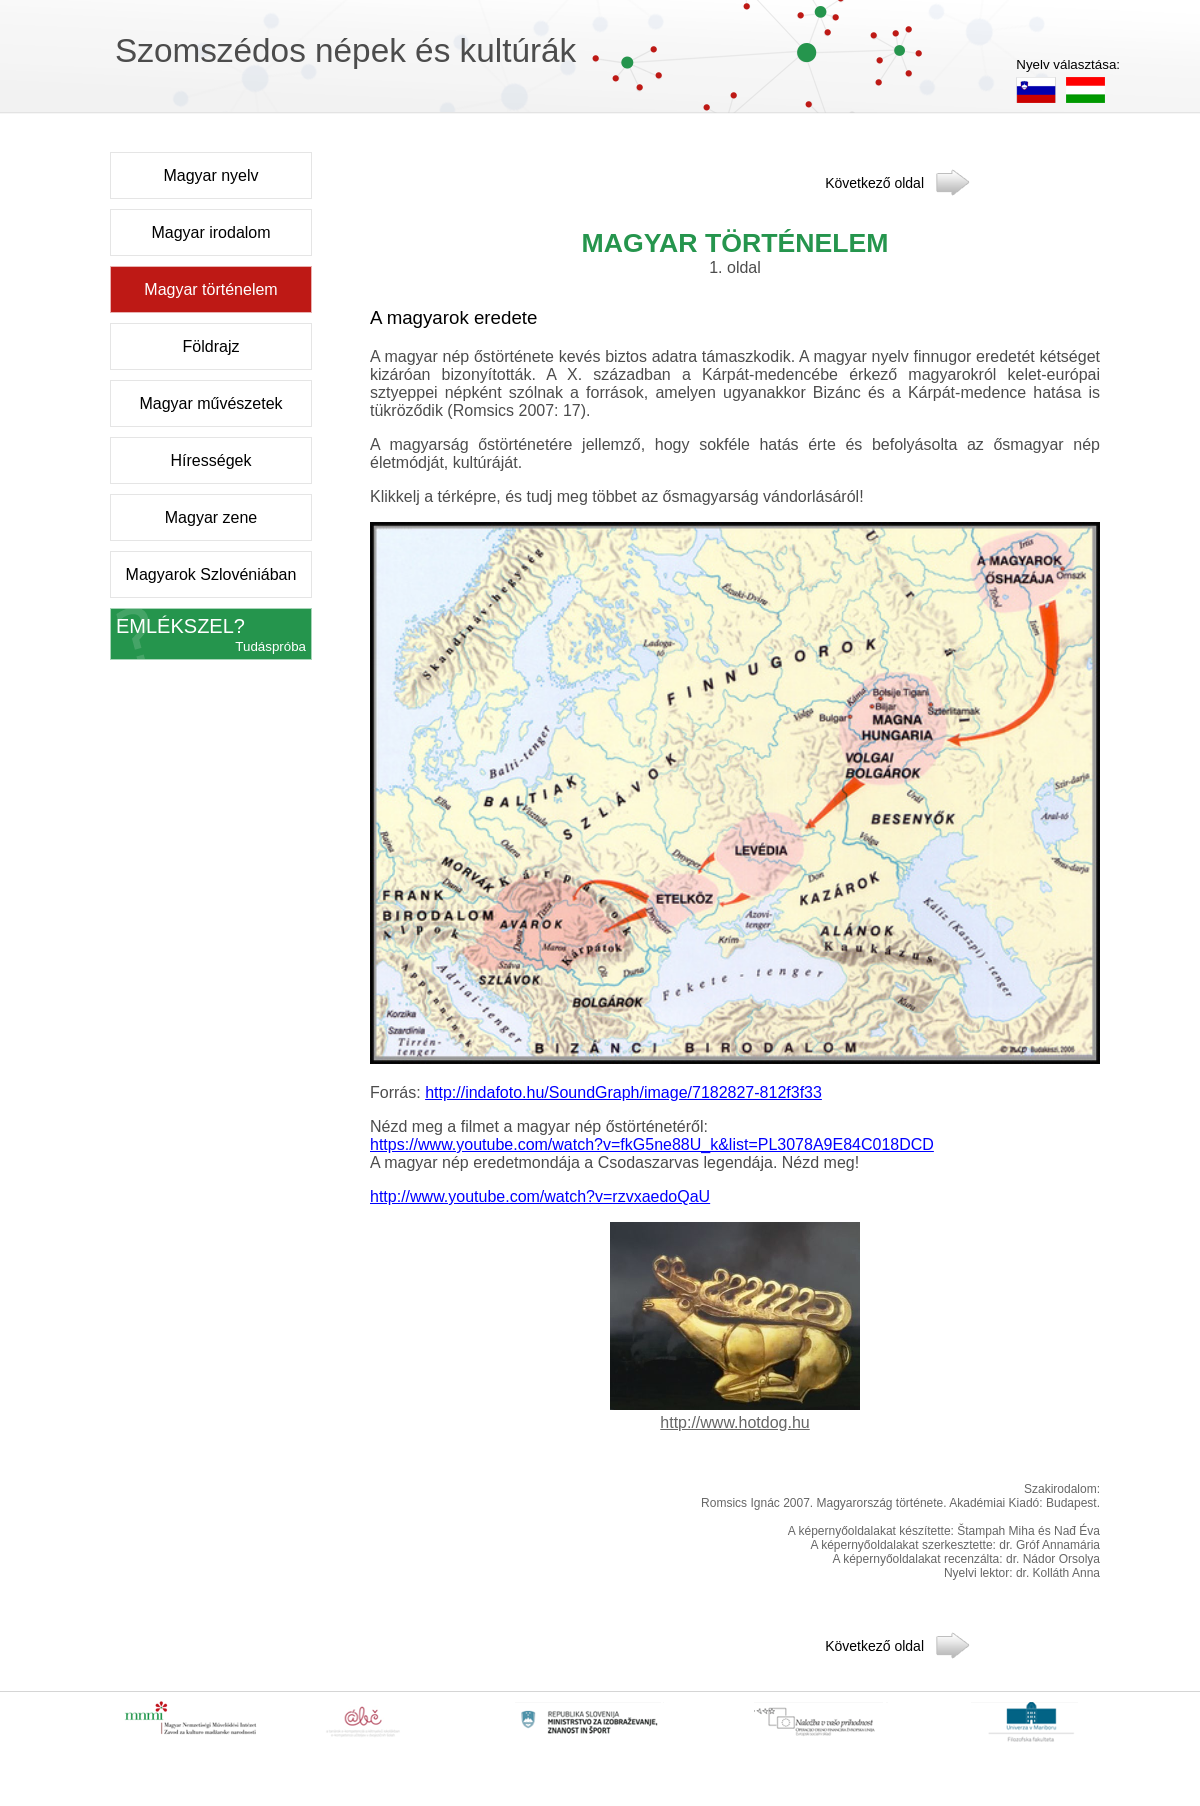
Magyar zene (211, 517)
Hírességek (211, 460)
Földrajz (211, 346)
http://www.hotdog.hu (734, 1422)
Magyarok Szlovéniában (211, 574)
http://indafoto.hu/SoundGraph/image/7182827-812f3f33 (623, 1092)
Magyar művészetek (210, 403)
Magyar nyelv (210, 175)
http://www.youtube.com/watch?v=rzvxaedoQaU (540, 1196)
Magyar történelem (210, 289)
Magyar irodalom (210, 232)
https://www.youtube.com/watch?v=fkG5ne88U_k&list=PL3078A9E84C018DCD (652, 1144)
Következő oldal (874, 181)
